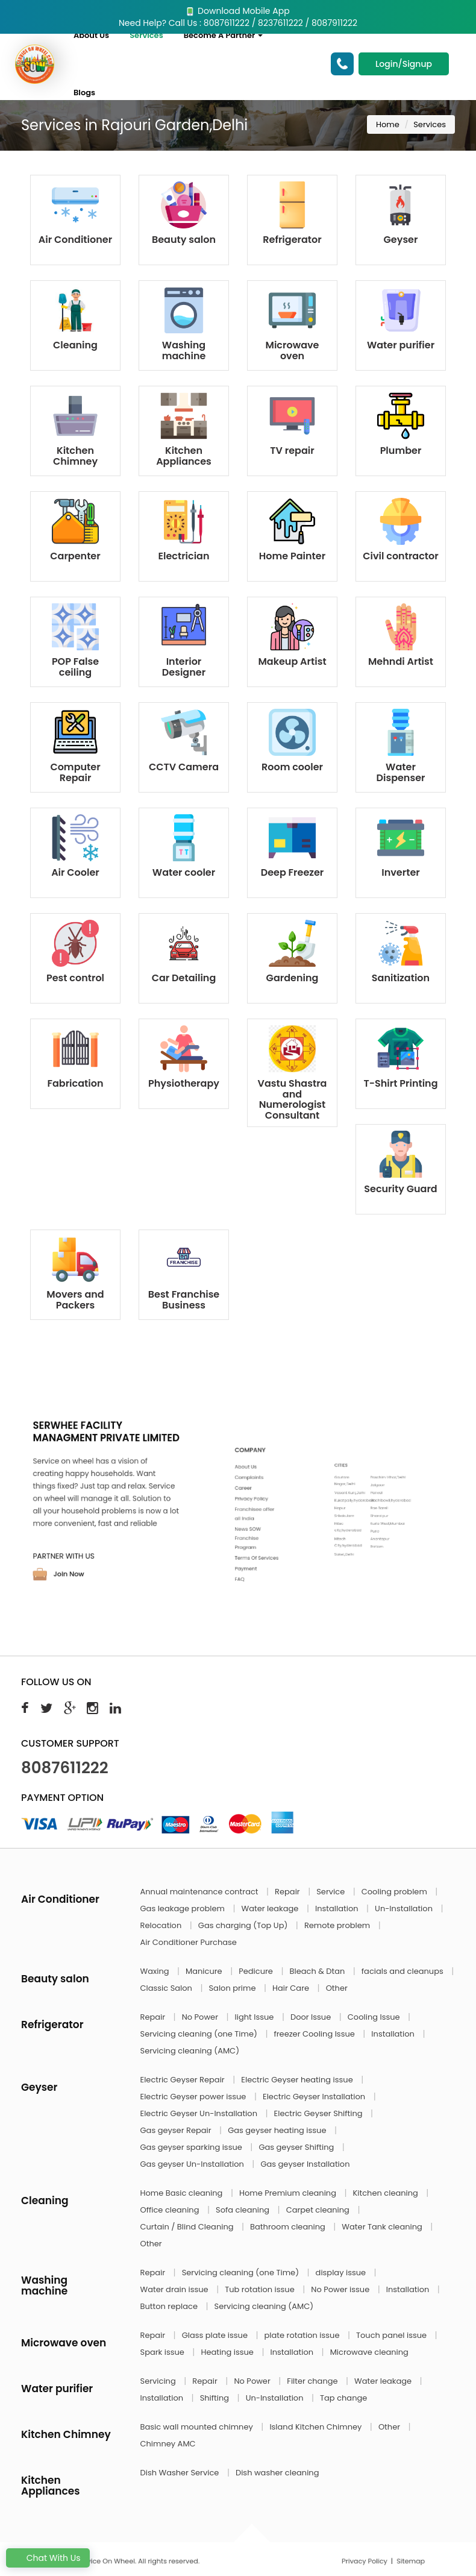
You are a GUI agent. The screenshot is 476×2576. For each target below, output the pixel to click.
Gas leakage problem (183, 1908)
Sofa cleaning (244, 2210)
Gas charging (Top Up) (244, 1925)
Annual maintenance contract (200, 1891)
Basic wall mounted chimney (197, 2427)
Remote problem (338, 1925)
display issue (342, 2272)
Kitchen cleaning (387, 2193)
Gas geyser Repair (177, 2130)
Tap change (343, 2398)
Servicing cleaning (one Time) (200, 2034)
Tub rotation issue (260, 2289)
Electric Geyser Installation (315, 2096)
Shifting (215, 2398)
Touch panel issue (392, 2335)
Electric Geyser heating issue (298, 2079)
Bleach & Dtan (317, 1971)
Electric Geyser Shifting (319, 2113)
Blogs (84, 92)
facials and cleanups (403, 1971)
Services (146, 35)
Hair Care (292, 1988)
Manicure (205, 1971)
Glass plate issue (216, 2335)
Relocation (162, 1925)
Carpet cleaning (319, 2210)
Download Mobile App (237, 11)
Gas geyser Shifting (297, 2147)
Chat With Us (48, 2558)
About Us (91, 35)
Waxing (155, 1971)
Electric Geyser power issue (194, 2096)
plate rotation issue (303, 2335)
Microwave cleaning (369, 2352)
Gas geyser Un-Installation (193, 2164)
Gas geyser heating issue (278, 2130)
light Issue (255, 2017)
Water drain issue (175, 2289)
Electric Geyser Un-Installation (200, 2113)
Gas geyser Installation (304, 2164)
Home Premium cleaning (288, 2193)
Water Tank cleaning (383, 2226)
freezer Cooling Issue (315, 2034)
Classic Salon (167, 1988)
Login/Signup (403, 64)
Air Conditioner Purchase (188, 1942)
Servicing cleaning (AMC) (190, 2050)
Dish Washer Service (180, 2472)
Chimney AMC (168, 2443)
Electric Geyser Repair (183, 2079)
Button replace (170, 2306)
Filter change (313, 2381)
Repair (288, 1891)
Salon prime (232, 1988)
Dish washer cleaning (277, 2472)
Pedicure (257, 1971)
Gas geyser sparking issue (192, 2147)
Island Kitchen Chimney (316, 2427)
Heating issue (228, 2352)
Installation (337, 1908)
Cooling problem (396, 1891)
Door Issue (311, 2017)
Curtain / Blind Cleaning (188, 2226)
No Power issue (341, 2289)
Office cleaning (170, 2210)
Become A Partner (223, 35)
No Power (201, 2017)
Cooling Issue (375, 2017)
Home (387, 124)
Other (337, 1988)
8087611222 (64, 1768)
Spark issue (163, 2352)
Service (331, 1891)
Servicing (159, 2381)
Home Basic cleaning (182, 2193)
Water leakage (270, 1908)
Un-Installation (404, 1908)
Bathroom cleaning (288, 2226)
